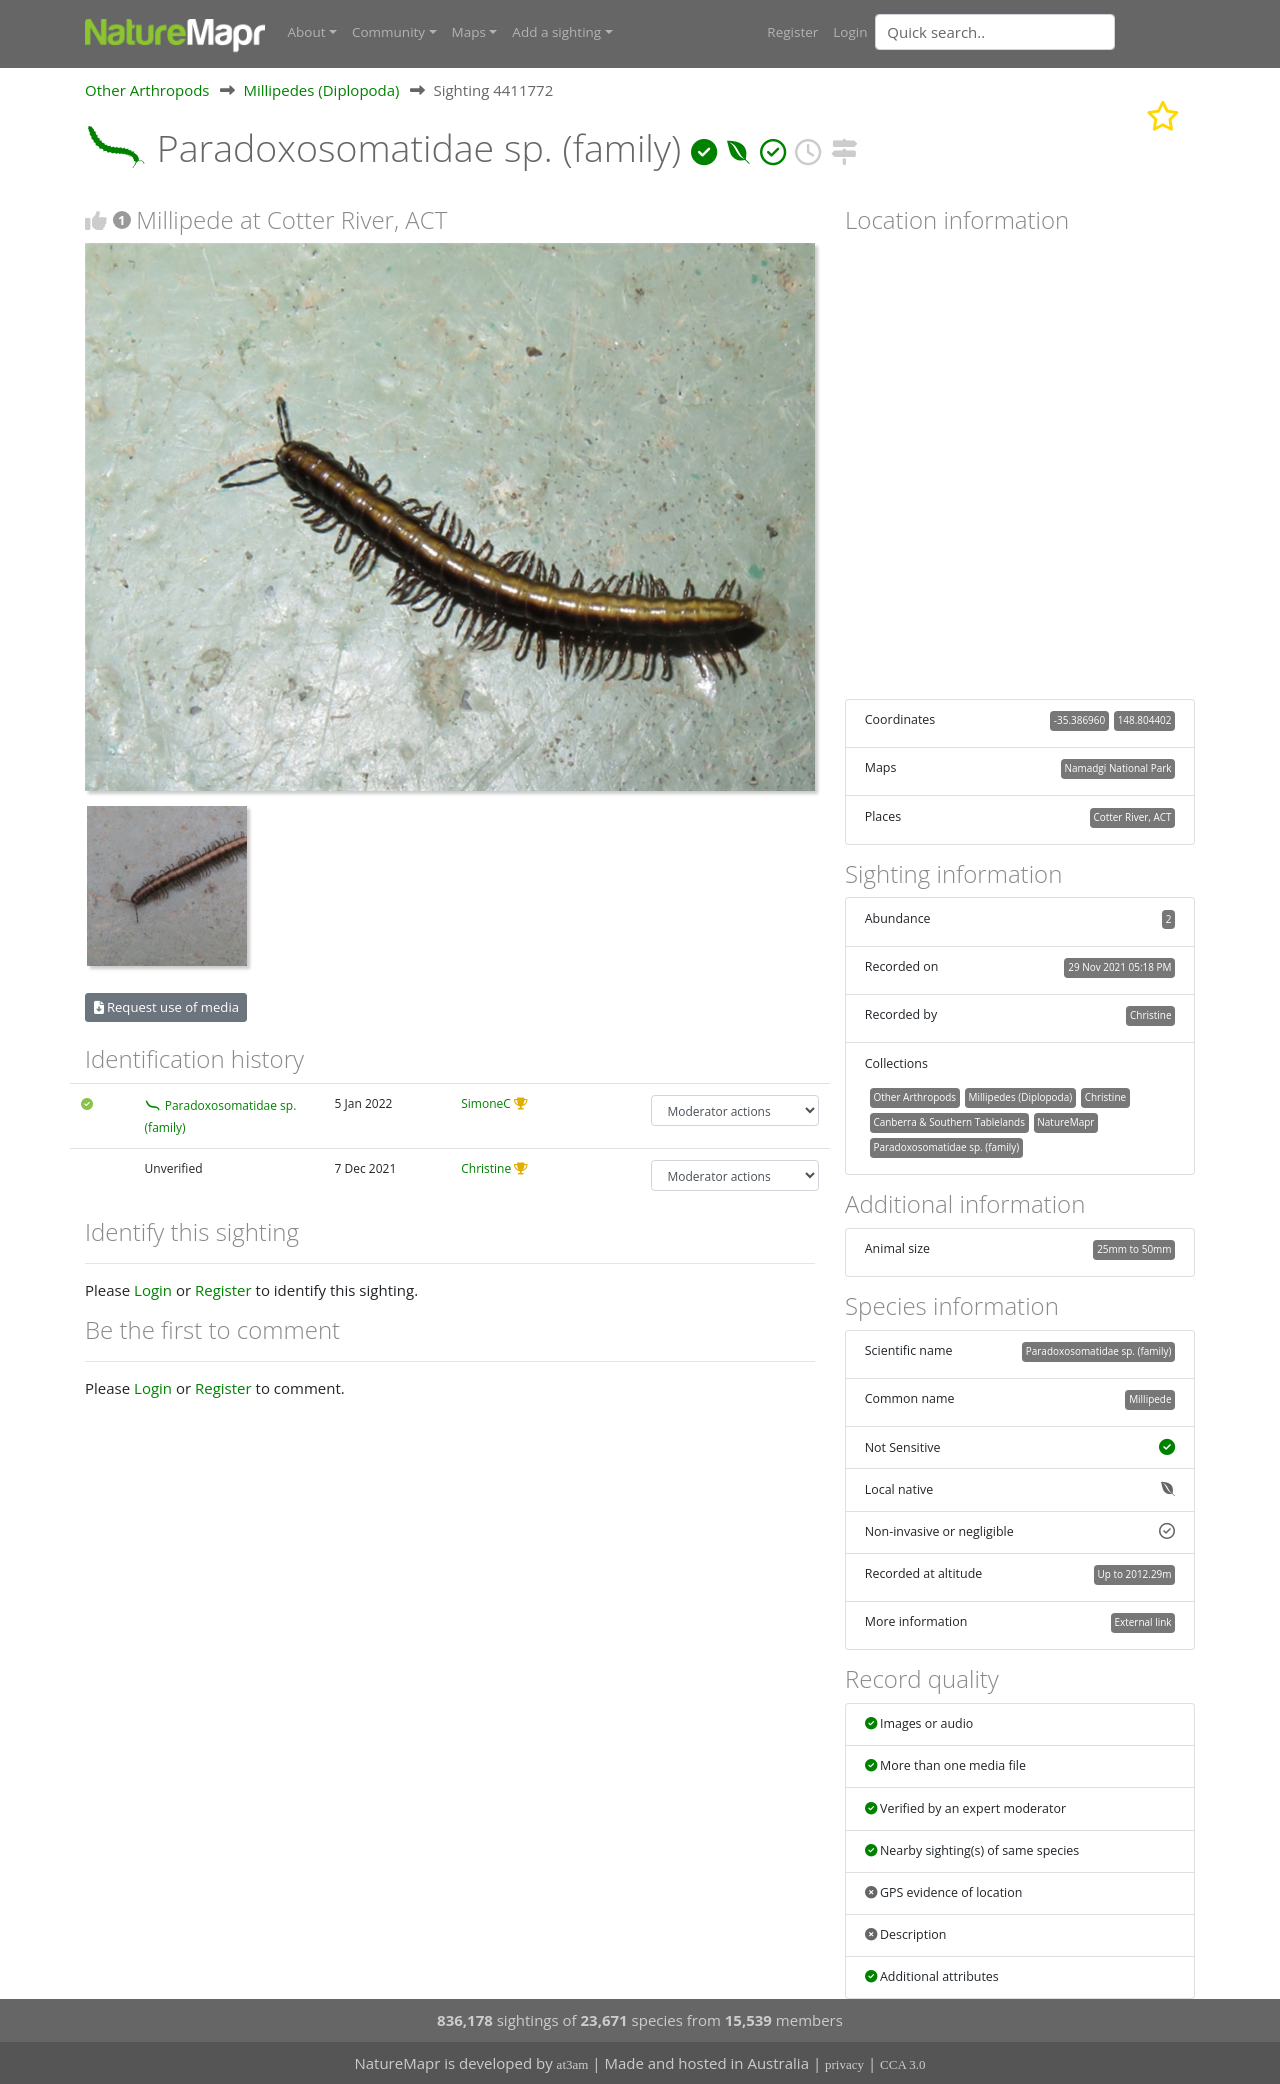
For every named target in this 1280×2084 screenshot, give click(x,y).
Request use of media (166, 1007)
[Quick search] (995, 32)
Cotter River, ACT (1132, 816)
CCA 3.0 (903, 2064)
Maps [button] (469, 32)
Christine (486, 1168)
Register (792, 32)
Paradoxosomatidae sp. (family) (946, 1147)
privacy (844, 2064)
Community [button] (388, 32)
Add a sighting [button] (556, 32)
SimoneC (486, 1103)
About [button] (307, 32)
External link (1142, 1622)
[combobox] (1035, 32)
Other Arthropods (147, 89)
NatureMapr (1065, 1122)
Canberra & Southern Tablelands (948, 1122)
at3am (573, 2064)
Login (850, 32)
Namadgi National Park (1118, 768)
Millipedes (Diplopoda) (321, 89)
